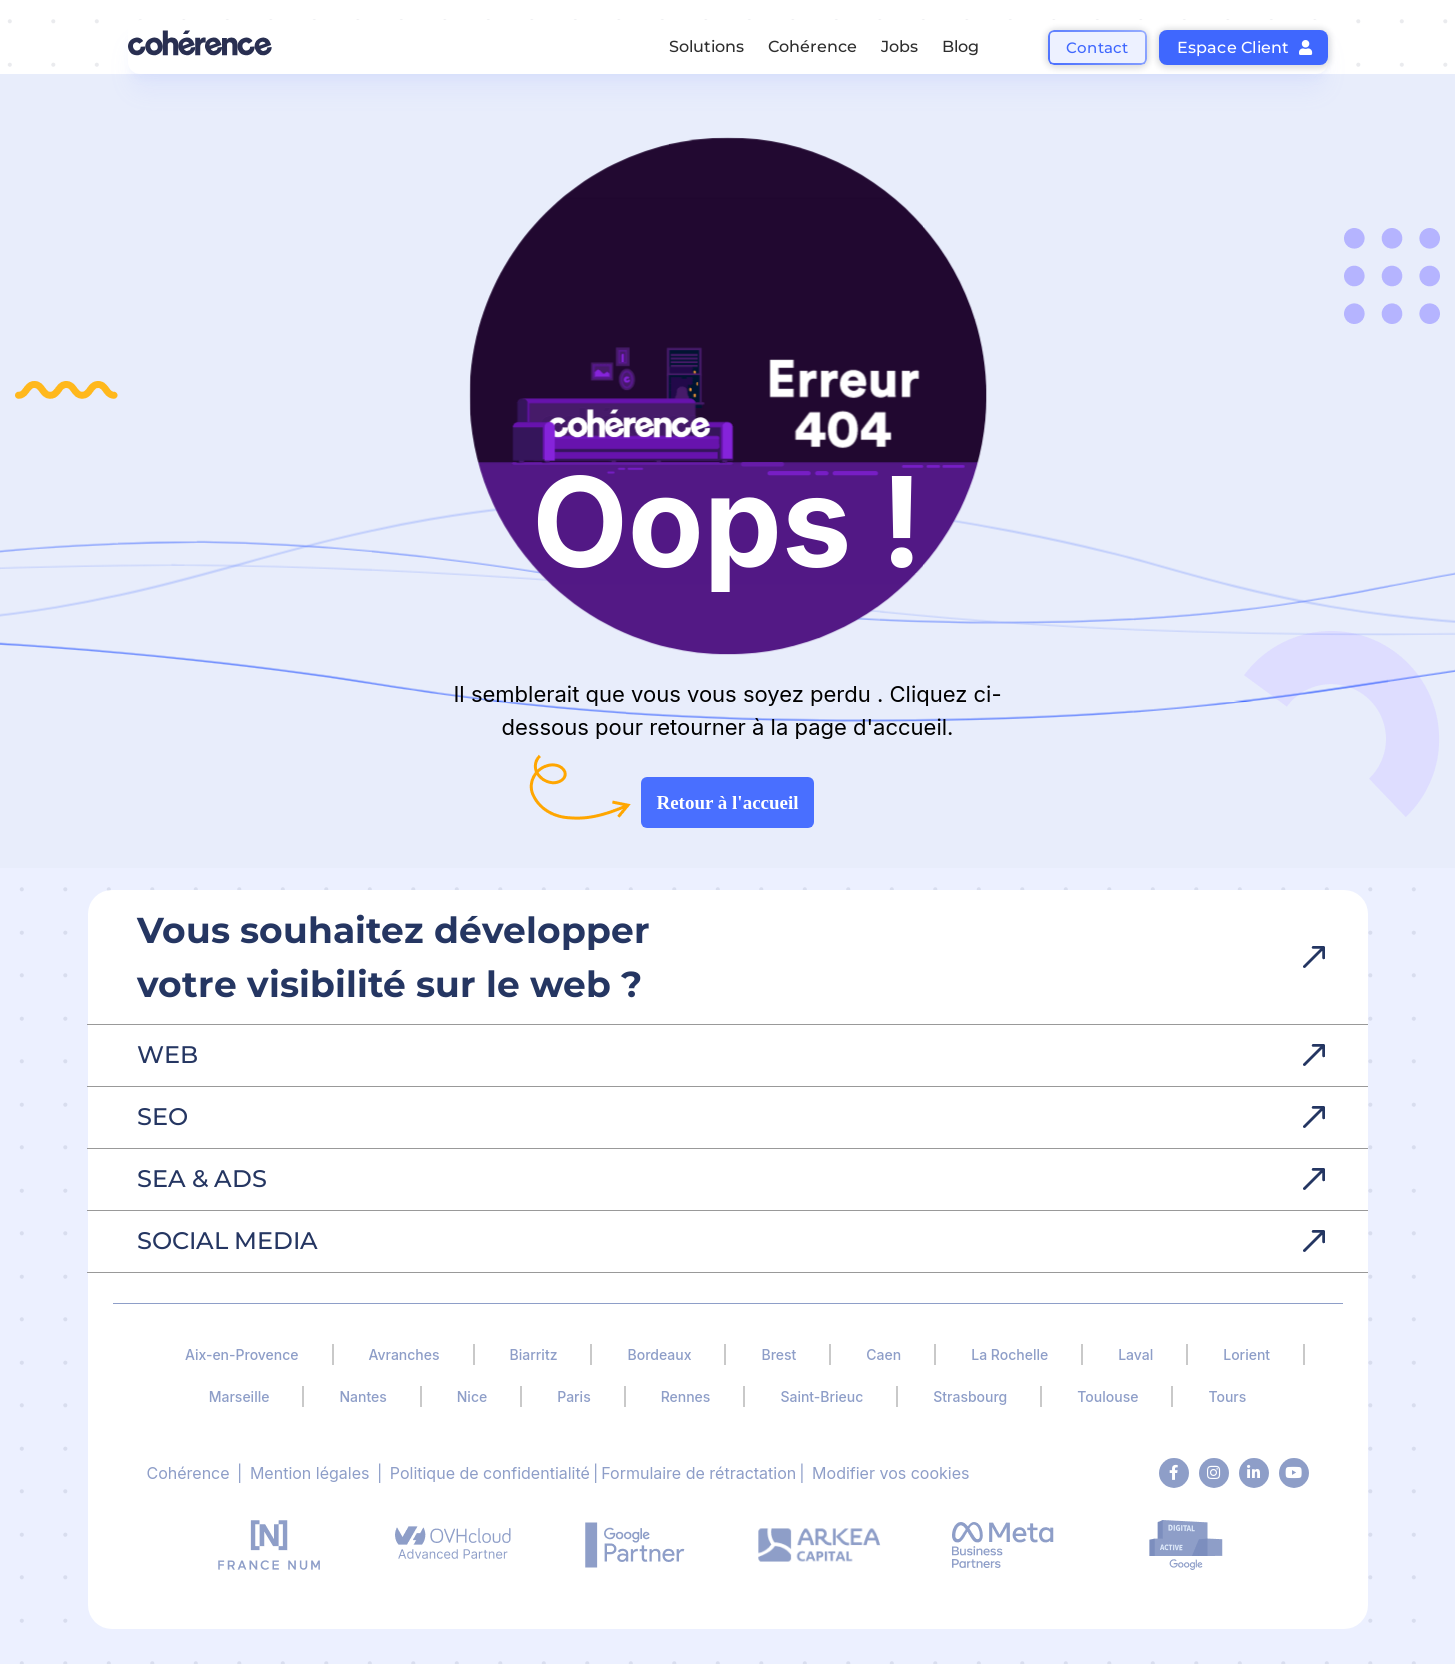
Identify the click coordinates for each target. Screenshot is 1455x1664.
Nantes (362, 1396)
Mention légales (310, 1473)
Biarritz (534, 1354)
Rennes (686, 1396)
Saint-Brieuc (821, 1396)
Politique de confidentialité (490, 1473)
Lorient (1246, 1354)
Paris (573, 1396)
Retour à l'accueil (727, 802)
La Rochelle (1009, 1354)
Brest (778, 1354)
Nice (472, 1396)
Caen (883, 1354)
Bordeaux (659, 1354)
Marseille (239, 1396)
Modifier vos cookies (890, 1473)
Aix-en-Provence (242, 1354)
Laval (1135, 1354)
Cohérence (188, 1473)
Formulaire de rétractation (698, 1473)
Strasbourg (970, 1396)
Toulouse (1107, 1396)
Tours (1227, 1396)
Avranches (404, 1354)
